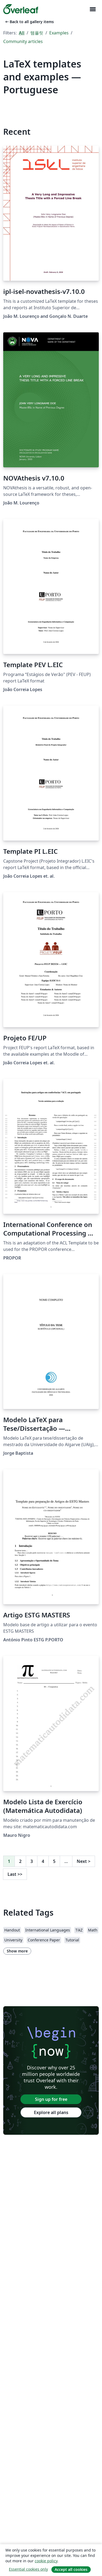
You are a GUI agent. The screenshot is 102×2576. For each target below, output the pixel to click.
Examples (59, 33)
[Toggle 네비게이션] (92, 9)
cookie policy (46, 2560)
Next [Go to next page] (83, 1861)
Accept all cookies (71, 2569)
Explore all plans (51, 2112)
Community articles (23, 41)
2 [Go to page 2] (20, 1861)
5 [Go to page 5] (54, 1861)
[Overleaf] (20, 9)
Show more (17, 1951)
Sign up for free (51, 2099)
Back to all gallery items (29, 21)
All (21, 33)
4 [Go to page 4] (43, 1861)
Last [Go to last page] (15, 1874)
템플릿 (36, 33)
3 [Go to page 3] (31, 1861)
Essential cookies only (28, 2569)
